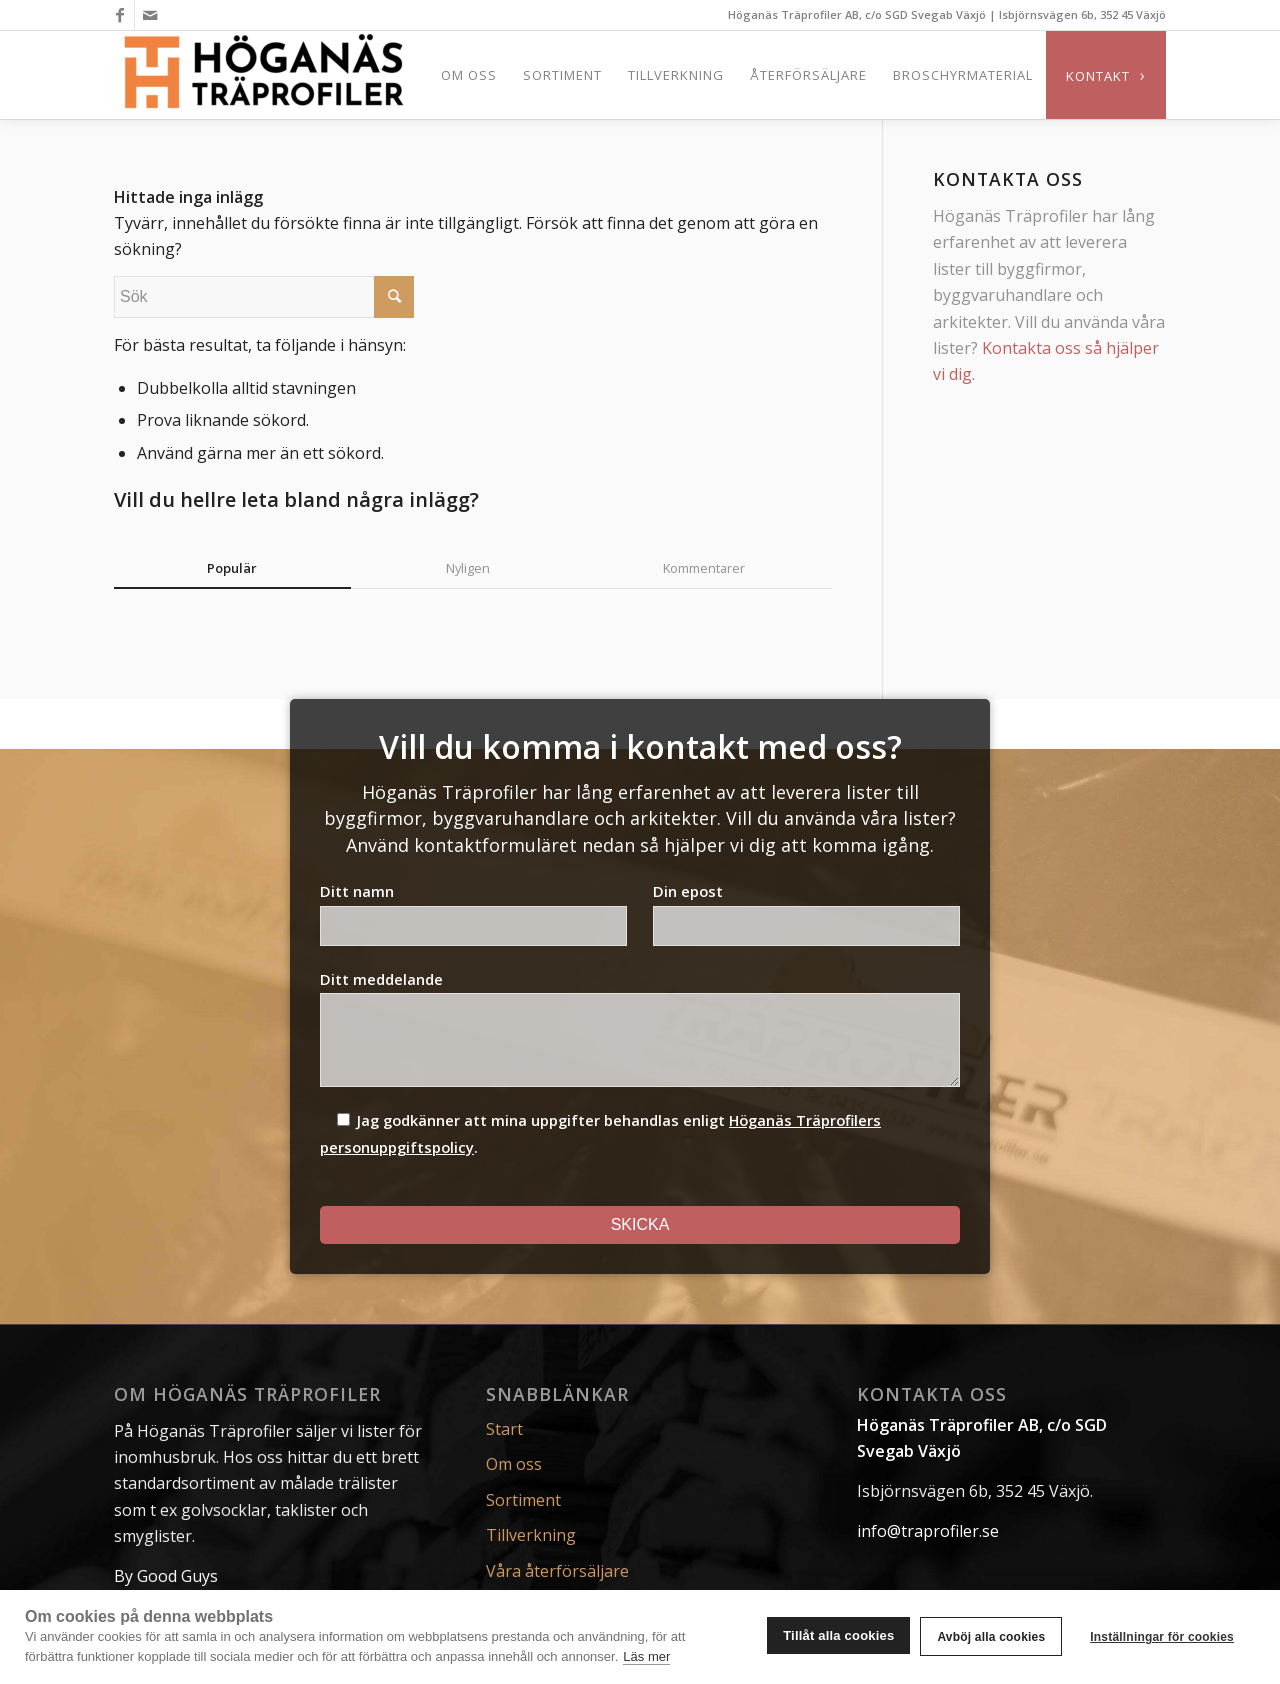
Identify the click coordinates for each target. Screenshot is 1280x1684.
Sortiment (523, 1500)
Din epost (806, 913)
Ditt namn (473, 913)
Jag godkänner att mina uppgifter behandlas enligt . (600, 1133)
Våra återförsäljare (557, 1571)
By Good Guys (166, 1576)
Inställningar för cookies (1162, 1637)
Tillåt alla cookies (838, 1635)
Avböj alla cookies (991, 1637)
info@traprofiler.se (928, 1531)
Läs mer (646, 1656)
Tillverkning (531, 1535)
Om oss (514, 1464)
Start (504, 1429)
